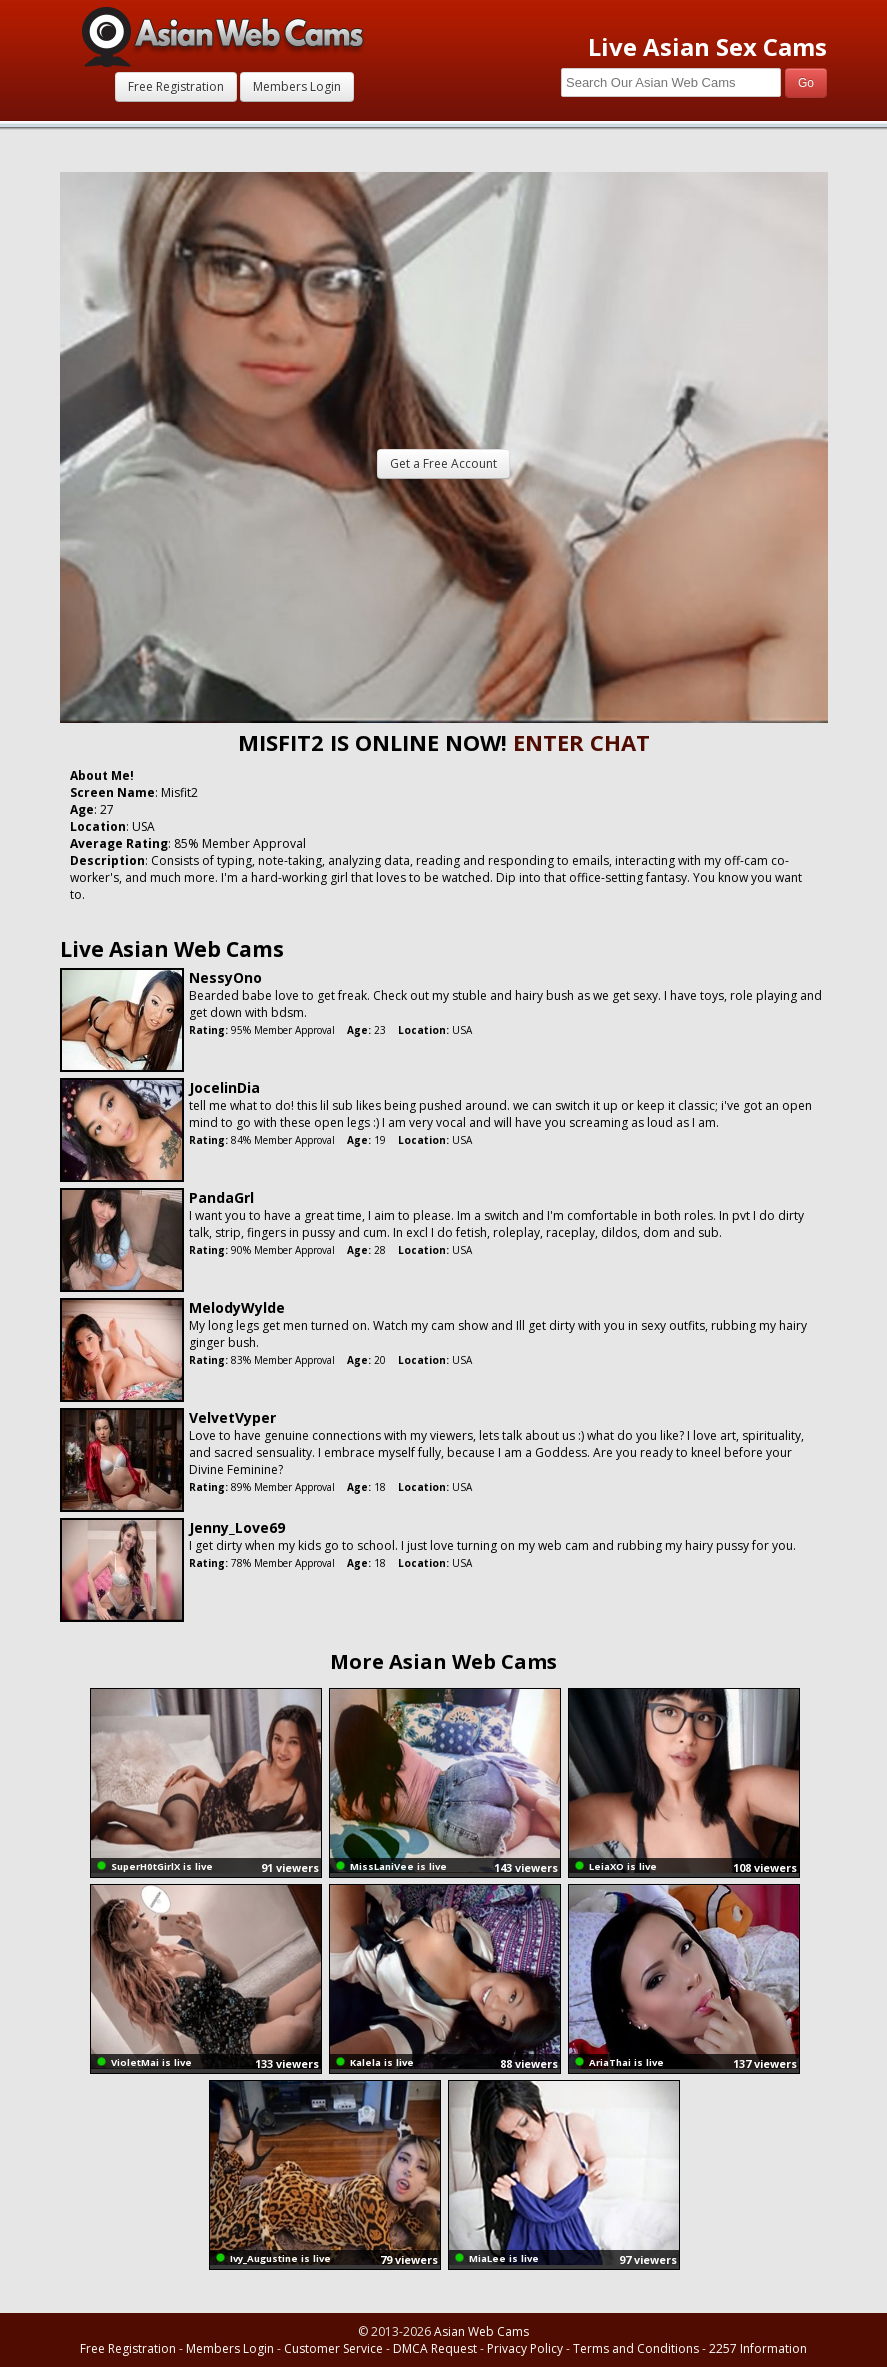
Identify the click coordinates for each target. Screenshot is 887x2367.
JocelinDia (224, 1087)
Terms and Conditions (636, 2348)
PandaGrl (221, 1197)
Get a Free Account (443, 463)
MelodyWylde (237, 1307)
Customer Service (333, 2348)
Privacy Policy (525, 2348)
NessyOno (225, 977)
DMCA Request (435, 2348)
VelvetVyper (232, 1417)
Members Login (297, 86)
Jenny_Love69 (237, 1527)
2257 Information (758, 2348)
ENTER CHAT (581, 742)
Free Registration (176, 86)
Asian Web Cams (481, 2331)
